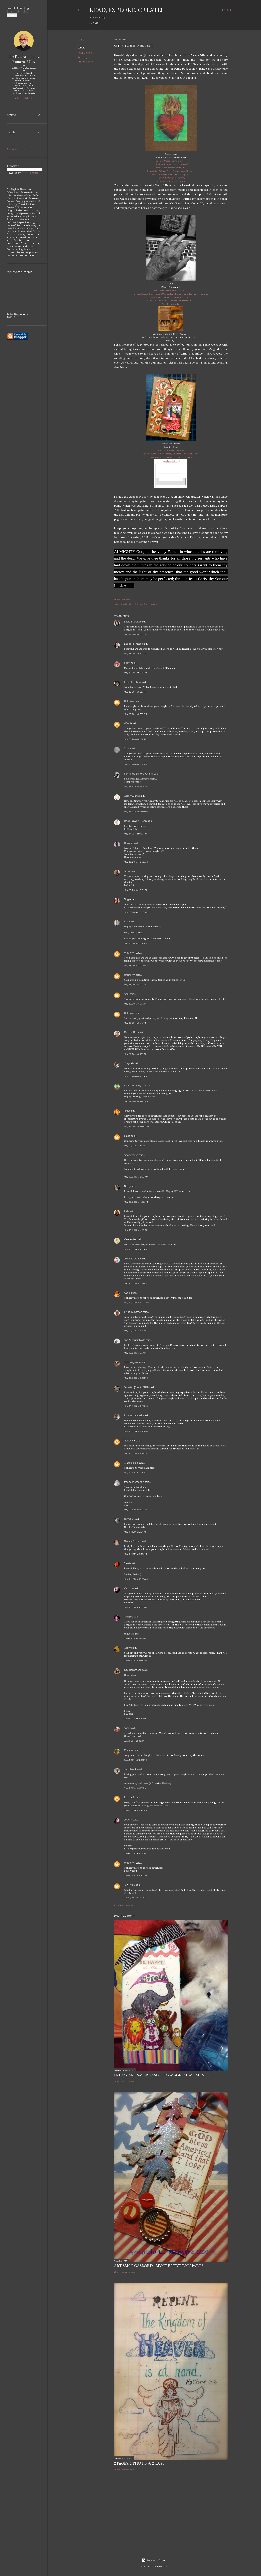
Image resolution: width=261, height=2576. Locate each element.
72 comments (128, 2081)
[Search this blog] (20, 11)
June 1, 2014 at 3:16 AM (135, 1638)
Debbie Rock (131, 1032)
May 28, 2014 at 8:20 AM (136, 912)
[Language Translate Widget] (24, 169)
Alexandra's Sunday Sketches (171, 181)
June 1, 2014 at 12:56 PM (135, 1760)
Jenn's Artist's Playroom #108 (170, 178)
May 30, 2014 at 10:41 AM (136, 1330)
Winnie (128, 723)
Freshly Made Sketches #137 (171, 450)
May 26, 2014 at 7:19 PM (135, 714)
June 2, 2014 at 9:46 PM (135, 1810)
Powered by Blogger (154, 2560)
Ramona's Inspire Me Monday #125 (170, 290)
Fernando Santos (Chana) (138, 773)
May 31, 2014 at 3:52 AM (135, 1509)
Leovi (127, 662)
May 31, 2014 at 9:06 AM (135, 1532)
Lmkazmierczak (133, 1415)
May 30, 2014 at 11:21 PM (135, 1453)
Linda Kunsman (133, 1311)
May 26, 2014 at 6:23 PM (135, 692)
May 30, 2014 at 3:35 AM (135, 1145)
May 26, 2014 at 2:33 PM (135, 653)
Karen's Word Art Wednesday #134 (170, 167)
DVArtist (129, 1519)
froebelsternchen (134, 1481)
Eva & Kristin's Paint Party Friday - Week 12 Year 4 (171, 171)
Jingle (127, 899)
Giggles (128, 1616)
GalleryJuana (131, 795)
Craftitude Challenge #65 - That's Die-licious (171, 457)
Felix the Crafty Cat (135, 1085)
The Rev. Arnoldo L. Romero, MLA (24, 59)
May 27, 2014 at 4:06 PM (136, 811)
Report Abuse (16, 149)
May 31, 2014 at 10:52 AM (136, 1579)
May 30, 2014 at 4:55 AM (135, 1249)
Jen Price (129, 1884)
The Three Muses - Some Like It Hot (170, 161)
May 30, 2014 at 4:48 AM (136, 1230)
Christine (129, 1750)
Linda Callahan (132, 682)
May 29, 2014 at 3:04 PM (136, 1101)
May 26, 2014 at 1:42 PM (135, 634)
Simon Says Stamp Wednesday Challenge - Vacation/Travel (171, 453)
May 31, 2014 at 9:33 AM (135, 1554)
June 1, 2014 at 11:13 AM (135, 1718)
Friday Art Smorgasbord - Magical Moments (161, 2075)
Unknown (129, 701)
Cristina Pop (131, 1462)
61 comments (128, 2469)
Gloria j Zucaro (132, 1541)
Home (95, 23)
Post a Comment (123, 1905)
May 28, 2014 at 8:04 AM (136, 890)
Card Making (84, 52)
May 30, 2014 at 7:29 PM (136, 1406)
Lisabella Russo (133, 643)
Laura (127, 1135)
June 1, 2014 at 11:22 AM (135, 1741)
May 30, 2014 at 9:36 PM (136, 1431)
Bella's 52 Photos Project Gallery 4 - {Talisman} (171, 297)
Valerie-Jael (130, 1239)
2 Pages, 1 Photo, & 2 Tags (139, 2463)
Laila (126, 1211)
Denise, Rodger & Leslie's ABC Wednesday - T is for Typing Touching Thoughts (171, 294)
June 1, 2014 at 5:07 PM (135, 1788)
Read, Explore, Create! (125, 10)
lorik (126, 1110)
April (126, 993)
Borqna (128, 843)
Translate (29, 172)
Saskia (127, 1563)
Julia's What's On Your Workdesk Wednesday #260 (171, 300)
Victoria (128, 1588)
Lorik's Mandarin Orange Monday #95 (171, 164)
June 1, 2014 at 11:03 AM (135, 1660)
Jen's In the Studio (170, 304)
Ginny (127, 1647)
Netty (127, 1186)
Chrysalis (129, 1063)
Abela (127, 1292)
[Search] (226, 10)
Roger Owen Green (135, 820)
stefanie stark (132, 1258)
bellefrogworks (132, 1362)
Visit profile (24, 97)
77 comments (128, 2272)
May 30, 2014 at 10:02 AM (136, 1302)
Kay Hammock (132, 1669)
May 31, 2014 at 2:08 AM (135, 1472)
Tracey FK (129, 1440)
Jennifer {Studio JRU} (136, 1387)
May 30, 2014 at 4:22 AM (136, 1202)
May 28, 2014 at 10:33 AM (136, 984)
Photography (85, 61)
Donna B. (129, 1797)
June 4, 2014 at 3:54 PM (135, 1875)
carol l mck (130, 1769)
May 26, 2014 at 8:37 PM (135, 764)
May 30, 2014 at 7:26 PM (136, 1378)
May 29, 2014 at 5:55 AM (135, 1076)
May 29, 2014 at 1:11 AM (135, 1023)
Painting (82, 57)
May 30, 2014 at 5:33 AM (135, 1283)
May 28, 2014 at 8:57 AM (135, 943)
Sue (126, 921)
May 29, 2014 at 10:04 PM (136, 1126)
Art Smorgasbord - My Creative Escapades (158, 2265)
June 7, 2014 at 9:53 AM (135, 1897)
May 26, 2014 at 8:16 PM (135, 739)
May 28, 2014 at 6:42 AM (136, 862)
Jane (127, 748)
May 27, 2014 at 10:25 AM (136, 786)
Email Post (127, 599)
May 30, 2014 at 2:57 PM (135, 1353)
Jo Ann (128, 1819)
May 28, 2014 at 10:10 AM (136, 965)
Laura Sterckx (132, 621)
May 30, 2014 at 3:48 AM (136, 1177)
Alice (127, 1728)
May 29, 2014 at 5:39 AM (135, 1054)
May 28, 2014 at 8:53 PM (135, 1003)
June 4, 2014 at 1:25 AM (135, 1853)
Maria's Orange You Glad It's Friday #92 (171, 174)
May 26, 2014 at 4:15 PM (135, 672)
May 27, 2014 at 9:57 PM (135, 833)
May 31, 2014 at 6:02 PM (135, 1607)
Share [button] (80, 39)
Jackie (127, 871)
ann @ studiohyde (134, 1340)
